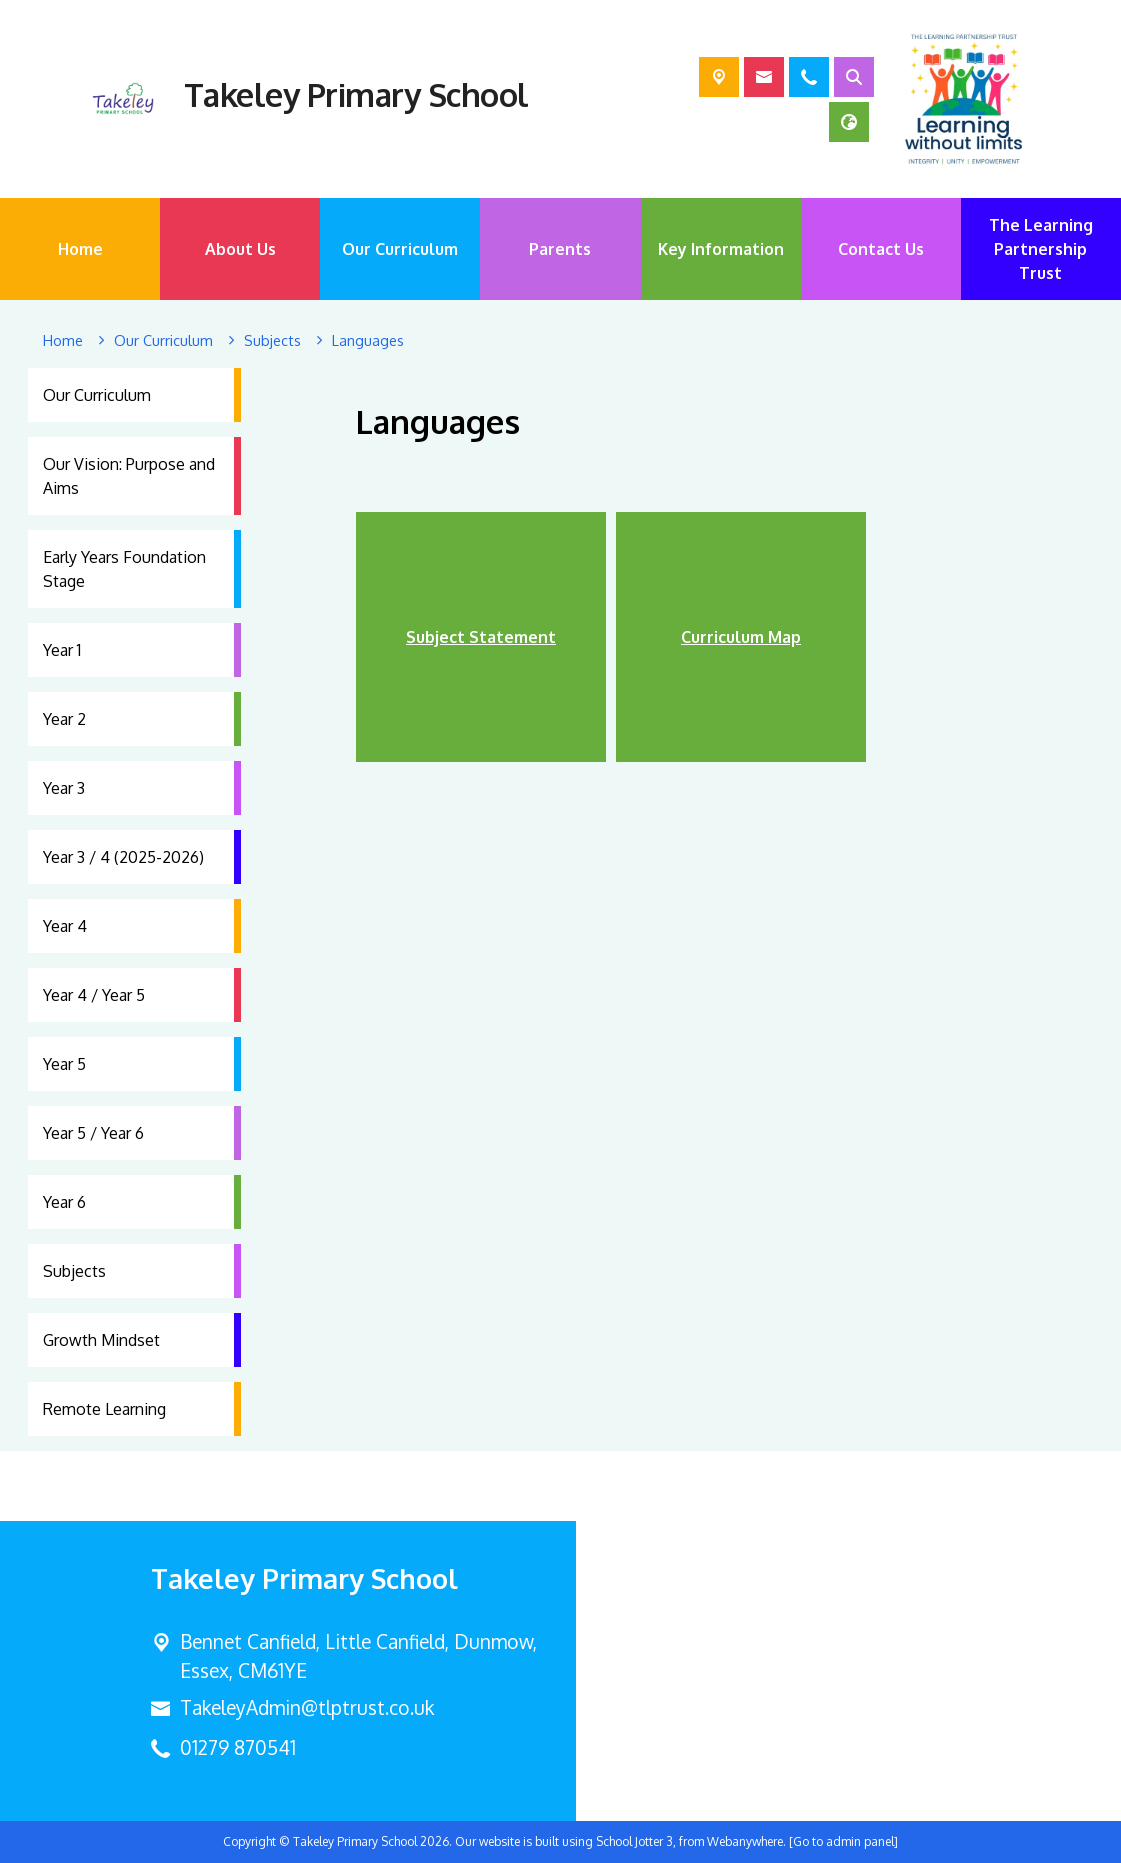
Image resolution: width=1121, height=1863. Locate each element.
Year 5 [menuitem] (64, 1064)
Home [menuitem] (80, 249)
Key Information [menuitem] (721, 249)
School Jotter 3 (634, 1841)
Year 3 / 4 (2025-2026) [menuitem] (123, 857)
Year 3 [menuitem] (64, 788)
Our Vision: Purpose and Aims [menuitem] (129, 476)
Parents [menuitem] (560, 249)
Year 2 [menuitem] (64, 719)
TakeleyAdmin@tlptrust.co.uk (307, 1707)
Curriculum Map (741, 637)
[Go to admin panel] (843, 1841)
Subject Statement (481, 637)
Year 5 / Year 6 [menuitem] (93, 1133)
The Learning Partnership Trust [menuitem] (1041, 249)
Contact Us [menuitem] (881, 249)
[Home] (63, 341)
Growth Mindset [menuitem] (101, 1340)
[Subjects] (272, 341)
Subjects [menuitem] (74, 1271)
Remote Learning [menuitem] (104, 1409)
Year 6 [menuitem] (64, 1202)
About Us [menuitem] (240, 249)
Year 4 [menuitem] (65, 926)
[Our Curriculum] (163, 341)
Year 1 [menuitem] (62, 650)
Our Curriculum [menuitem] (400, 249)
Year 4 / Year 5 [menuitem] (94, 995)
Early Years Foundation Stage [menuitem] (124, 569)
